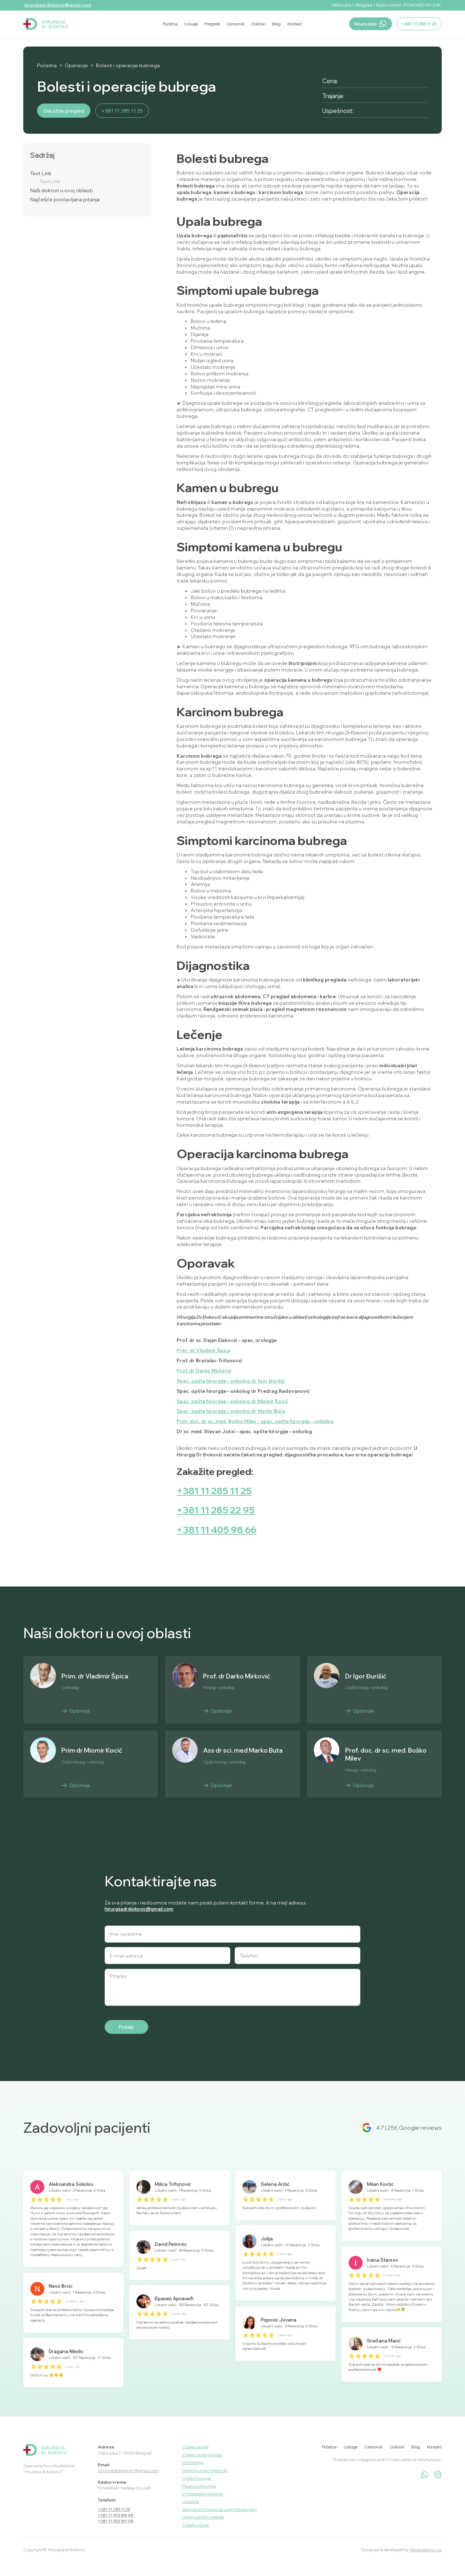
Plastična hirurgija (199, 2486)
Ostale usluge (195, 2525)
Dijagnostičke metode (203, 2517)
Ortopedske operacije (202, 2493)
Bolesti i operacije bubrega (128, 65)
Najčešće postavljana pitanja (65, 199)
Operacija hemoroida (202, 2455)
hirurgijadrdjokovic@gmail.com (57, 5)
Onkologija (192, 2462)
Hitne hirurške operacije (204, 2470)
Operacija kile (195, 2447)
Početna (47, 65)
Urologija (190, 2501)
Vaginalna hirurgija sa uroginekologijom (219, 2509)
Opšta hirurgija (196, 2478)
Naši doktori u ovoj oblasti (61, 190)
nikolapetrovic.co (425, 2549)
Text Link (41, 173)
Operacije (76, 65)
